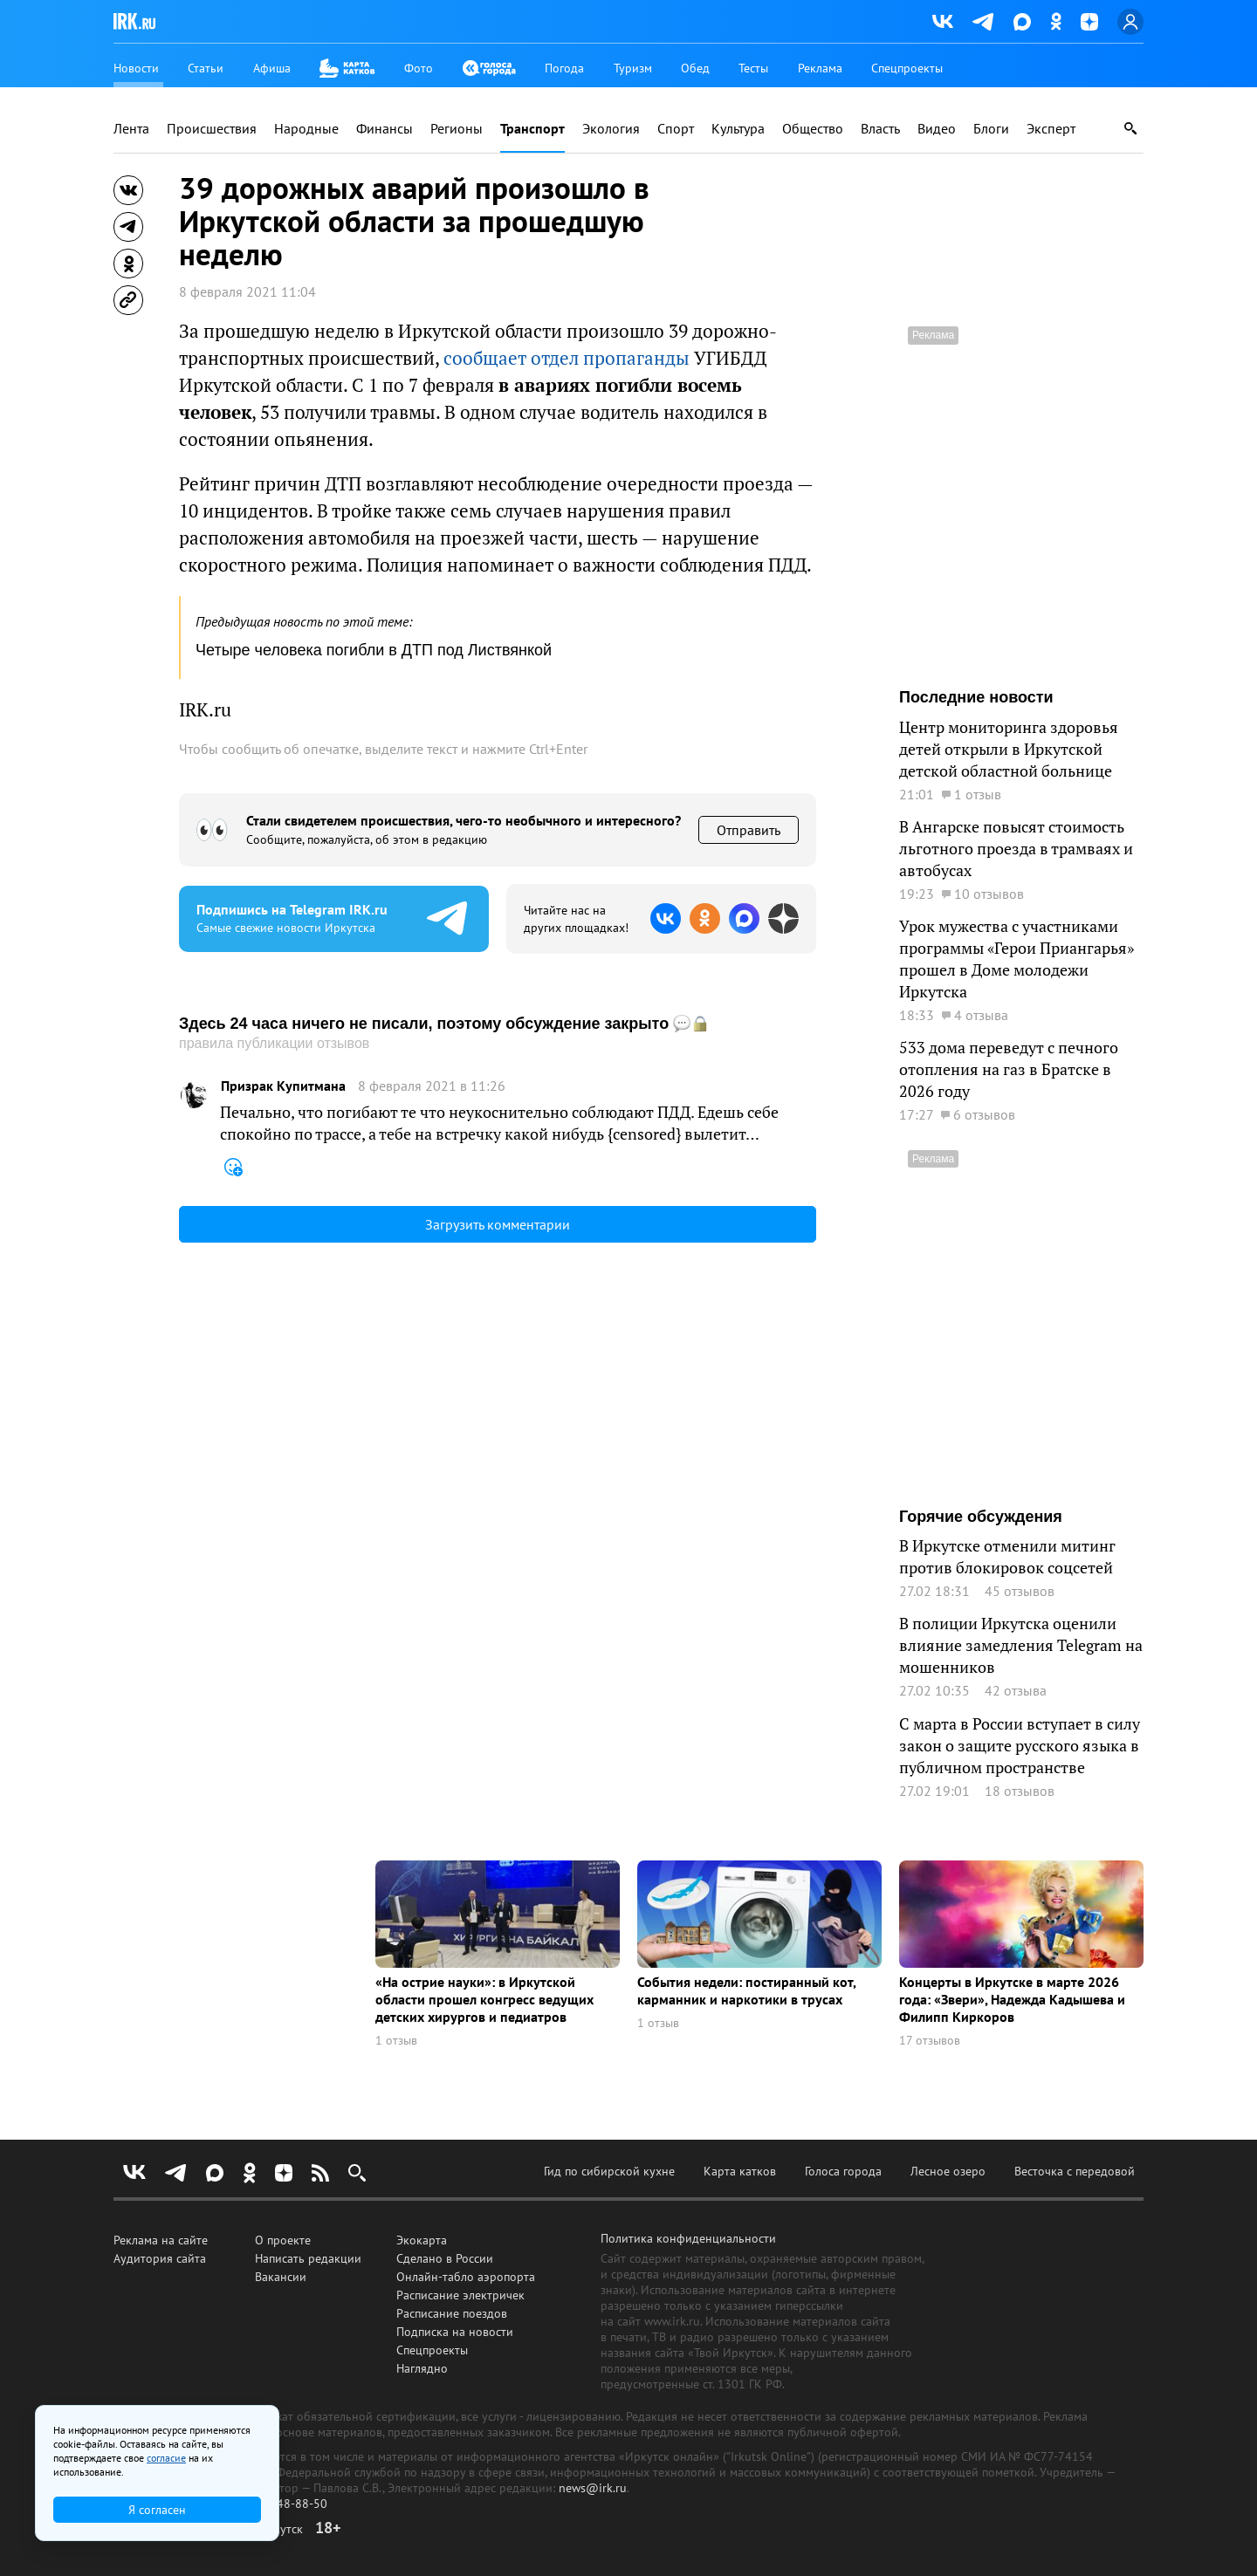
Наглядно (422, 2368)
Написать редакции (308, 2258)
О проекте (283, 2240)
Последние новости (976, 697)
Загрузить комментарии (497, 1224)
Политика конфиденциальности (688, 2238)
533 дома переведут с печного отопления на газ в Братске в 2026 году (1008, 1069)
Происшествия (212, 128)
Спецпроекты (907, 68)
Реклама (820, 68)
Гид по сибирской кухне (609, 2171)
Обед (695, 68)
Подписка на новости (454, 2332)
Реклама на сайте (160, 2240)
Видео (936, 128)
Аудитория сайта (159, 2258)
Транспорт (532, 128)
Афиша (272, 68)
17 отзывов (929, 2040)
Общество (812, 128)
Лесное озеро (948, 2171)
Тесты (753, 68)
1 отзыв (396, 2040)
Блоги (991, 128)
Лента (131, 128)
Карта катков (740, 2171)
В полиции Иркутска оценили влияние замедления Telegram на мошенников (1021, 1645)
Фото (418, 68)
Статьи (205, 68)
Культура (738, 128)
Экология (611, 128)
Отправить (748, 830)
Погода (564, 68)
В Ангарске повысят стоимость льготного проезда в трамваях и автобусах (1016, 848)
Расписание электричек (460, 2295)
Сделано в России (444, 2258)
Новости (136, 68)
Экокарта (421, 2240)
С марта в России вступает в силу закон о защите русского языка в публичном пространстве (1019, 1745)
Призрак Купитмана (283, 1086)
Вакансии (280, 2277)
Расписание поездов (451, 2313)
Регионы (456, 128)
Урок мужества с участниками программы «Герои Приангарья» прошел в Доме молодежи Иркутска (1016, 958)
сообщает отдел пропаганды (566, 358)
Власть (880, 128)
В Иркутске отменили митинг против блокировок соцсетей (1007, 1556)
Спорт (675, 128)
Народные (306, 128)
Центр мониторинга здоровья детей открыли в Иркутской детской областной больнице (1008, 748)
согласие (166, 2457)
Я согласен (157, 2510)
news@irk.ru (593, 2488)
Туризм (633, 68)
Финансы (384, 128)
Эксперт (1051, 128)
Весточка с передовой (1074, 2171)
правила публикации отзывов (274, 1043)
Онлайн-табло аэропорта (465, 2277)
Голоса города (843, 2171)
